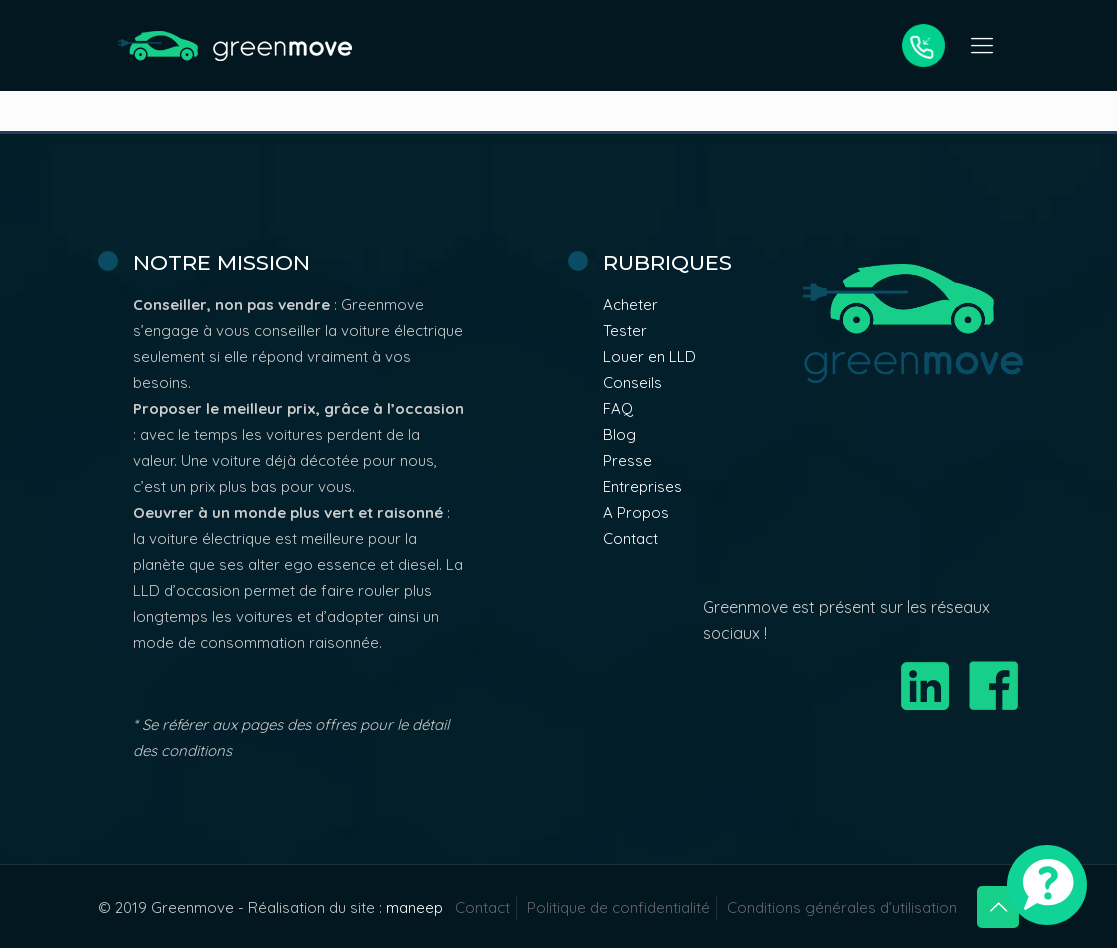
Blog (619, 434)
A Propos (636, 512)
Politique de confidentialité (618, 907)
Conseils (632, 382)
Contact (630, 538)
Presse (627, 460)
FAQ (618, 408)
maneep (414, 907)
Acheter (630, 304)
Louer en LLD (649, 356)
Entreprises (642, 486)
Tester (625, 330)
